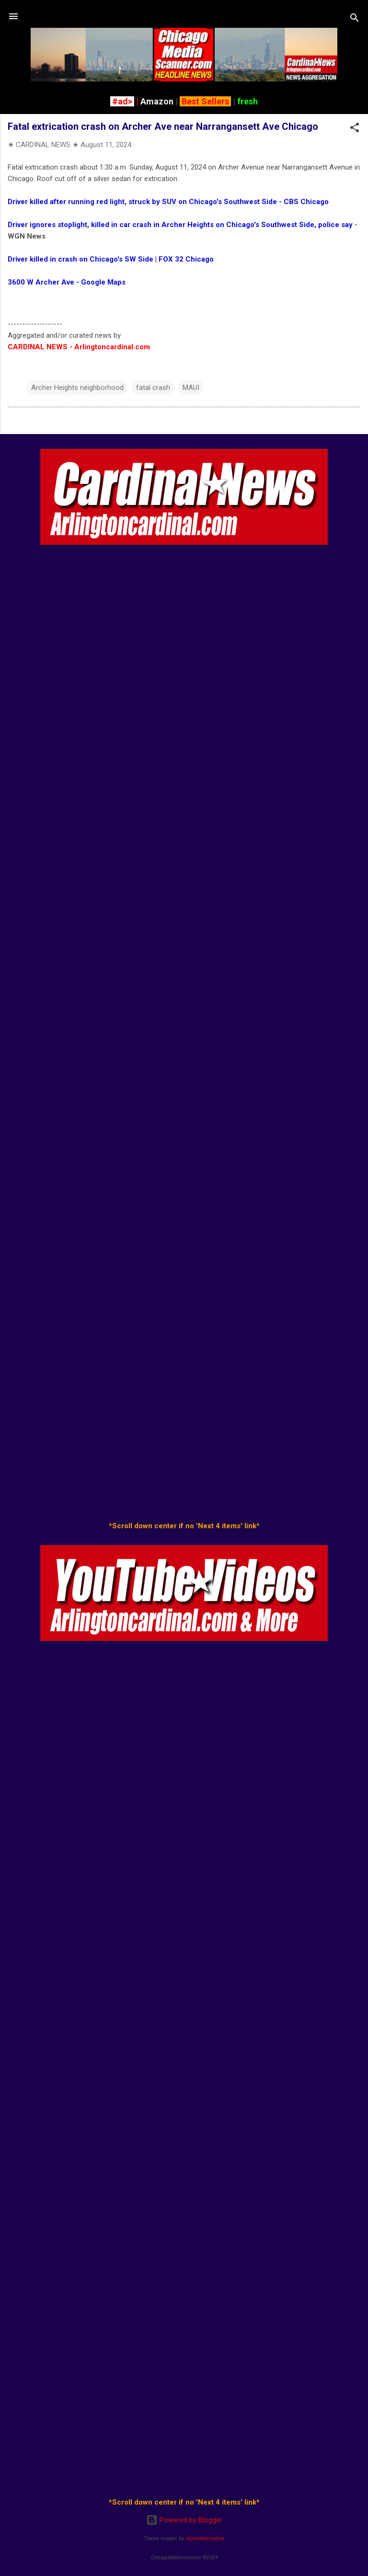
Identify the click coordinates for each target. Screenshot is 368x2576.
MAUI (191, 387)
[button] (354, 129)
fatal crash (153, 387)
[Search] (354, 19)
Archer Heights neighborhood (77, 387)
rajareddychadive (204, 2538)
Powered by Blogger (184, 2520)
